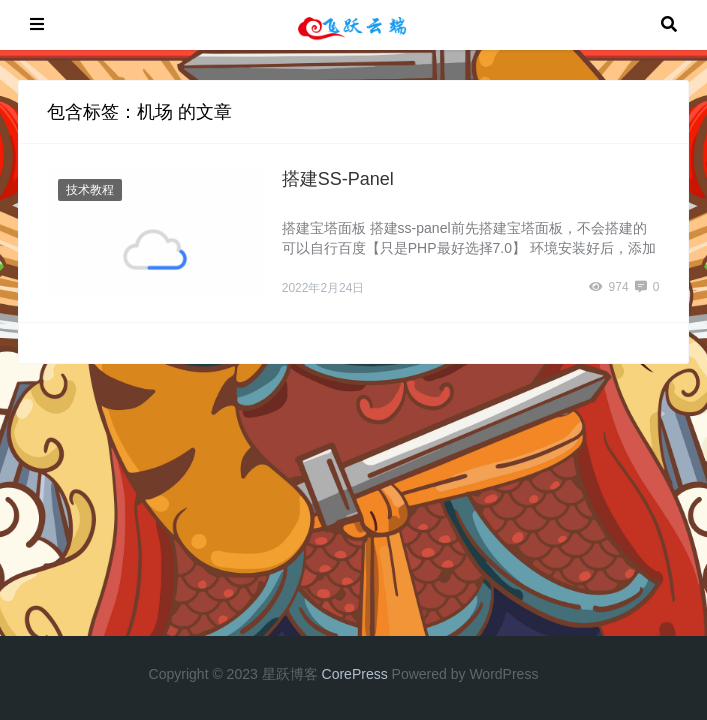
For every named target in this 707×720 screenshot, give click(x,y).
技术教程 (90, 190)
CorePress (355, 674)
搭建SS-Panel (338, 179)
